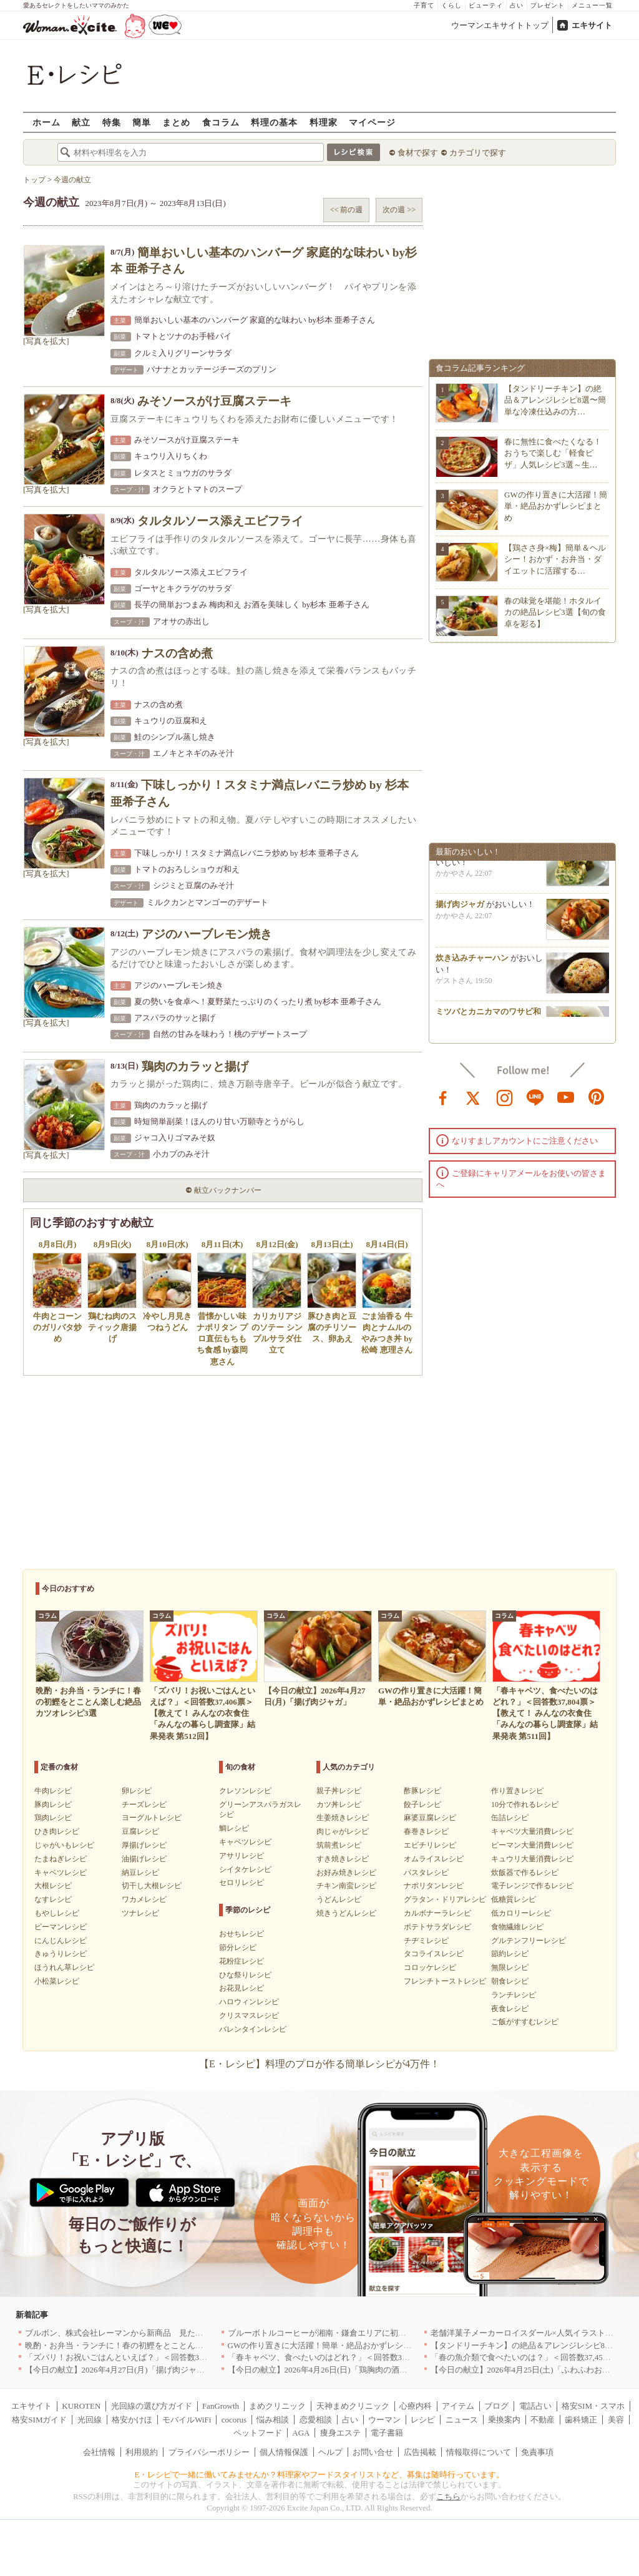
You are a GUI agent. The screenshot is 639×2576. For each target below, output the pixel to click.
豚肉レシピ (53, 1804)
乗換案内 (504, 2419)
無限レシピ (510, 1967)
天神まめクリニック (352, 2406)
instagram (504, 1096)
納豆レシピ (140, 1872)
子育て (424, 5)
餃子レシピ (422, 1804)
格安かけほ (132, 2419)
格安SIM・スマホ (593, 2406)
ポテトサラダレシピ (437, 1926)
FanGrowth (220, 2406)
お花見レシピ (241, 1988)
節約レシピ (510, 1953)
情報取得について (478, 2452)
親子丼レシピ (338, 1790)
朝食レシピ (510, 1981)
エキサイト (592, 25)
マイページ (372, 122)
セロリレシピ (241, 1882)
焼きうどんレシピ (346, 1913)
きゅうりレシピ (60, 1953)
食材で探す (418, 152)
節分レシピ (237, 1947)
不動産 (542, 2419)
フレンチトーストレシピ (445, 1981)
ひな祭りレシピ (245, 1975)
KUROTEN (81, 2406)
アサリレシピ (241, 1855)
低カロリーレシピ (521, 1913)
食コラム (221, 122)
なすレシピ (53, 1899)
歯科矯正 (581, 2419)
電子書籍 (387, 2432)
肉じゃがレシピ (342, 1831)
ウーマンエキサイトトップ (500, 25)
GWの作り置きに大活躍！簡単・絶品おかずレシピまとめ (555, 506)
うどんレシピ (338, 1899)
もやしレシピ (56, 1913)
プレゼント (547, 5)
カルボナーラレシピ (437, 1913)
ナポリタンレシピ (434, 1885)
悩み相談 (272, 2419)
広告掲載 (420, 2452)
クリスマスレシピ (249, 2015)
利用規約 (141, 2452)
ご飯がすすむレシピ (525, 2021)
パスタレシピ (426, 1872)
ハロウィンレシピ (249, 2001)
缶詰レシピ (510, 1817)
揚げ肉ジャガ (460, 908)
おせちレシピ (241, 1933)
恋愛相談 (316, 2419)
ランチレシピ (513, 1995)
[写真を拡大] (46, 341)
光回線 (89, 2419)
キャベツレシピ (60, 1872)
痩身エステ (340, 2432)
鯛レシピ (234, 1828)
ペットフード (257, 2432)
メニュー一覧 (592, 5)
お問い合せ (373, 2452)
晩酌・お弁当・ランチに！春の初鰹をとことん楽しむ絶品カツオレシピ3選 (161, 2345)
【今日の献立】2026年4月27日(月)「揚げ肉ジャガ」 (119, 2369)
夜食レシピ (510, 2008)
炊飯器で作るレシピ (525, 1872)
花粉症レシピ (241, 1961)
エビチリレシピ (430, 1845)
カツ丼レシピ (338, 1804)
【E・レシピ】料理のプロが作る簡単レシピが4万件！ (319, 2064)
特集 (111, 122)
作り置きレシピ (517, 1790)
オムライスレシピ (434, 1858)
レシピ (423, 2419)
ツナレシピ (140, 1913)
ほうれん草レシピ (64, 1967)
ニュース (462, 2419)
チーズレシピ (144, 1804)
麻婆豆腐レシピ (430, 1817)
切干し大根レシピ (152, 1885)
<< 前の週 (346, 209)
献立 (81, 122)
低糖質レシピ (513, 1899)
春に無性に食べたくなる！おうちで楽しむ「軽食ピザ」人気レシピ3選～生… (553, 453)
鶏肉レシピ (53, 1817)
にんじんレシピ (60, 1940)
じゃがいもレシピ (64, 1845)
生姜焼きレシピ (342, 1817)
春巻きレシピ (426, 1831)
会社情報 (99, 2452)
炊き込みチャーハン (472, 961)
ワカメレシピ (144, 1899)
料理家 (324, 122)
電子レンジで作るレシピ (532, 1885)
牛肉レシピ (53, 1790)
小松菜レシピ (56, 1981)
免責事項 (537, 2452)
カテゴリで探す (477, 152)
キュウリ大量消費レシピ (532, 1858)
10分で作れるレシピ (525, 1804)
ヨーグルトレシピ (152, 1817)
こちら (448, 2496)
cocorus (234, 2419)
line (535, 1096)
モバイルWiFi (186, 2419)
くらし (451, 5)
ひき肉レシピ (56, 1831)
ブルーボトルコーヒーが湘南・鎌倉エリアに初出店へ (325, 2333)
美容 (616, 2419)
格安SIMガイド (39, 2419)
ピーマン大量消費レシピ (532, 1845)
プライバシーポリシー (209, 2452)
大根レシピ (53, 1885)
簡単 (141, 122)
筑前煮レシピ (338, 1845)
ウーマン (384, 2419)
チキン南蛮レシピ (346, 1885)
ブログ (496, 2406)
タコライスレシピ (434, 1953)
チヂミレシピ (426, 1940)
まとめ (176, 122)
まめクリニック (277, 2406)
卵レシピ (137, 1790)
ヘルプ (330, 2452)
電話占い (535, 2406)
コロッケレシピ (430, 1967)
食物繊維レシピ (517, 1926)
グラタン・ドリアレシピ (445, 1899)
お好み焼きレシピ (346, 1872)
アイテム (458, 2406)
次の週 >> (399, 209)
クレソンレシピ (245, 1790)
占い (517, 5)
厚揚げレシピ (144, 1845)
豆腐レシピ (140, 1831)
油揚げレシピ (144, 1858)
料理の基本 (274, 122)
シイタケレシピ (245, 1869)
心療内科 (415, 2406)
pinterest (596, 1096)
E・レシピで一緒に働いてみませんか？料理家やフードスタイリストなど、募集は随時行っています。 (320, 2474)
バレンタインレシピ (252, 2029)
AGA (301, 2432)
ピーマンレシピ (60, 1926)
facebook (443, 1096)
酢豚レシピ (422, 1790)
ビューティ (486, 5)
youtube (566, 1096)
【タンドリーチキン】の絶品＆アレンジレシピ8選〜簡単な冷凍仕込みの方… (555, 400)
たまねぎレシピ (60, 1858)
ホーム (46, 122)
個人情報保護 (284, 2452)
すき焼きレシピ (342, 1858)
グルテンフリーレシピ (528, 1940)
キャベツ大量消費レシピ (532, 1831)
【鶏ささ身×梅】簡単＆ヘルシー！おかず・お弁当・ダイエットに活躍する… (555, 559)
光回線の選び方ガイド (151, 2406)
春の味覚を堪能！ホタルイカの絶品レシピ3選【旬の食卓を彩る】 (555, 612)
